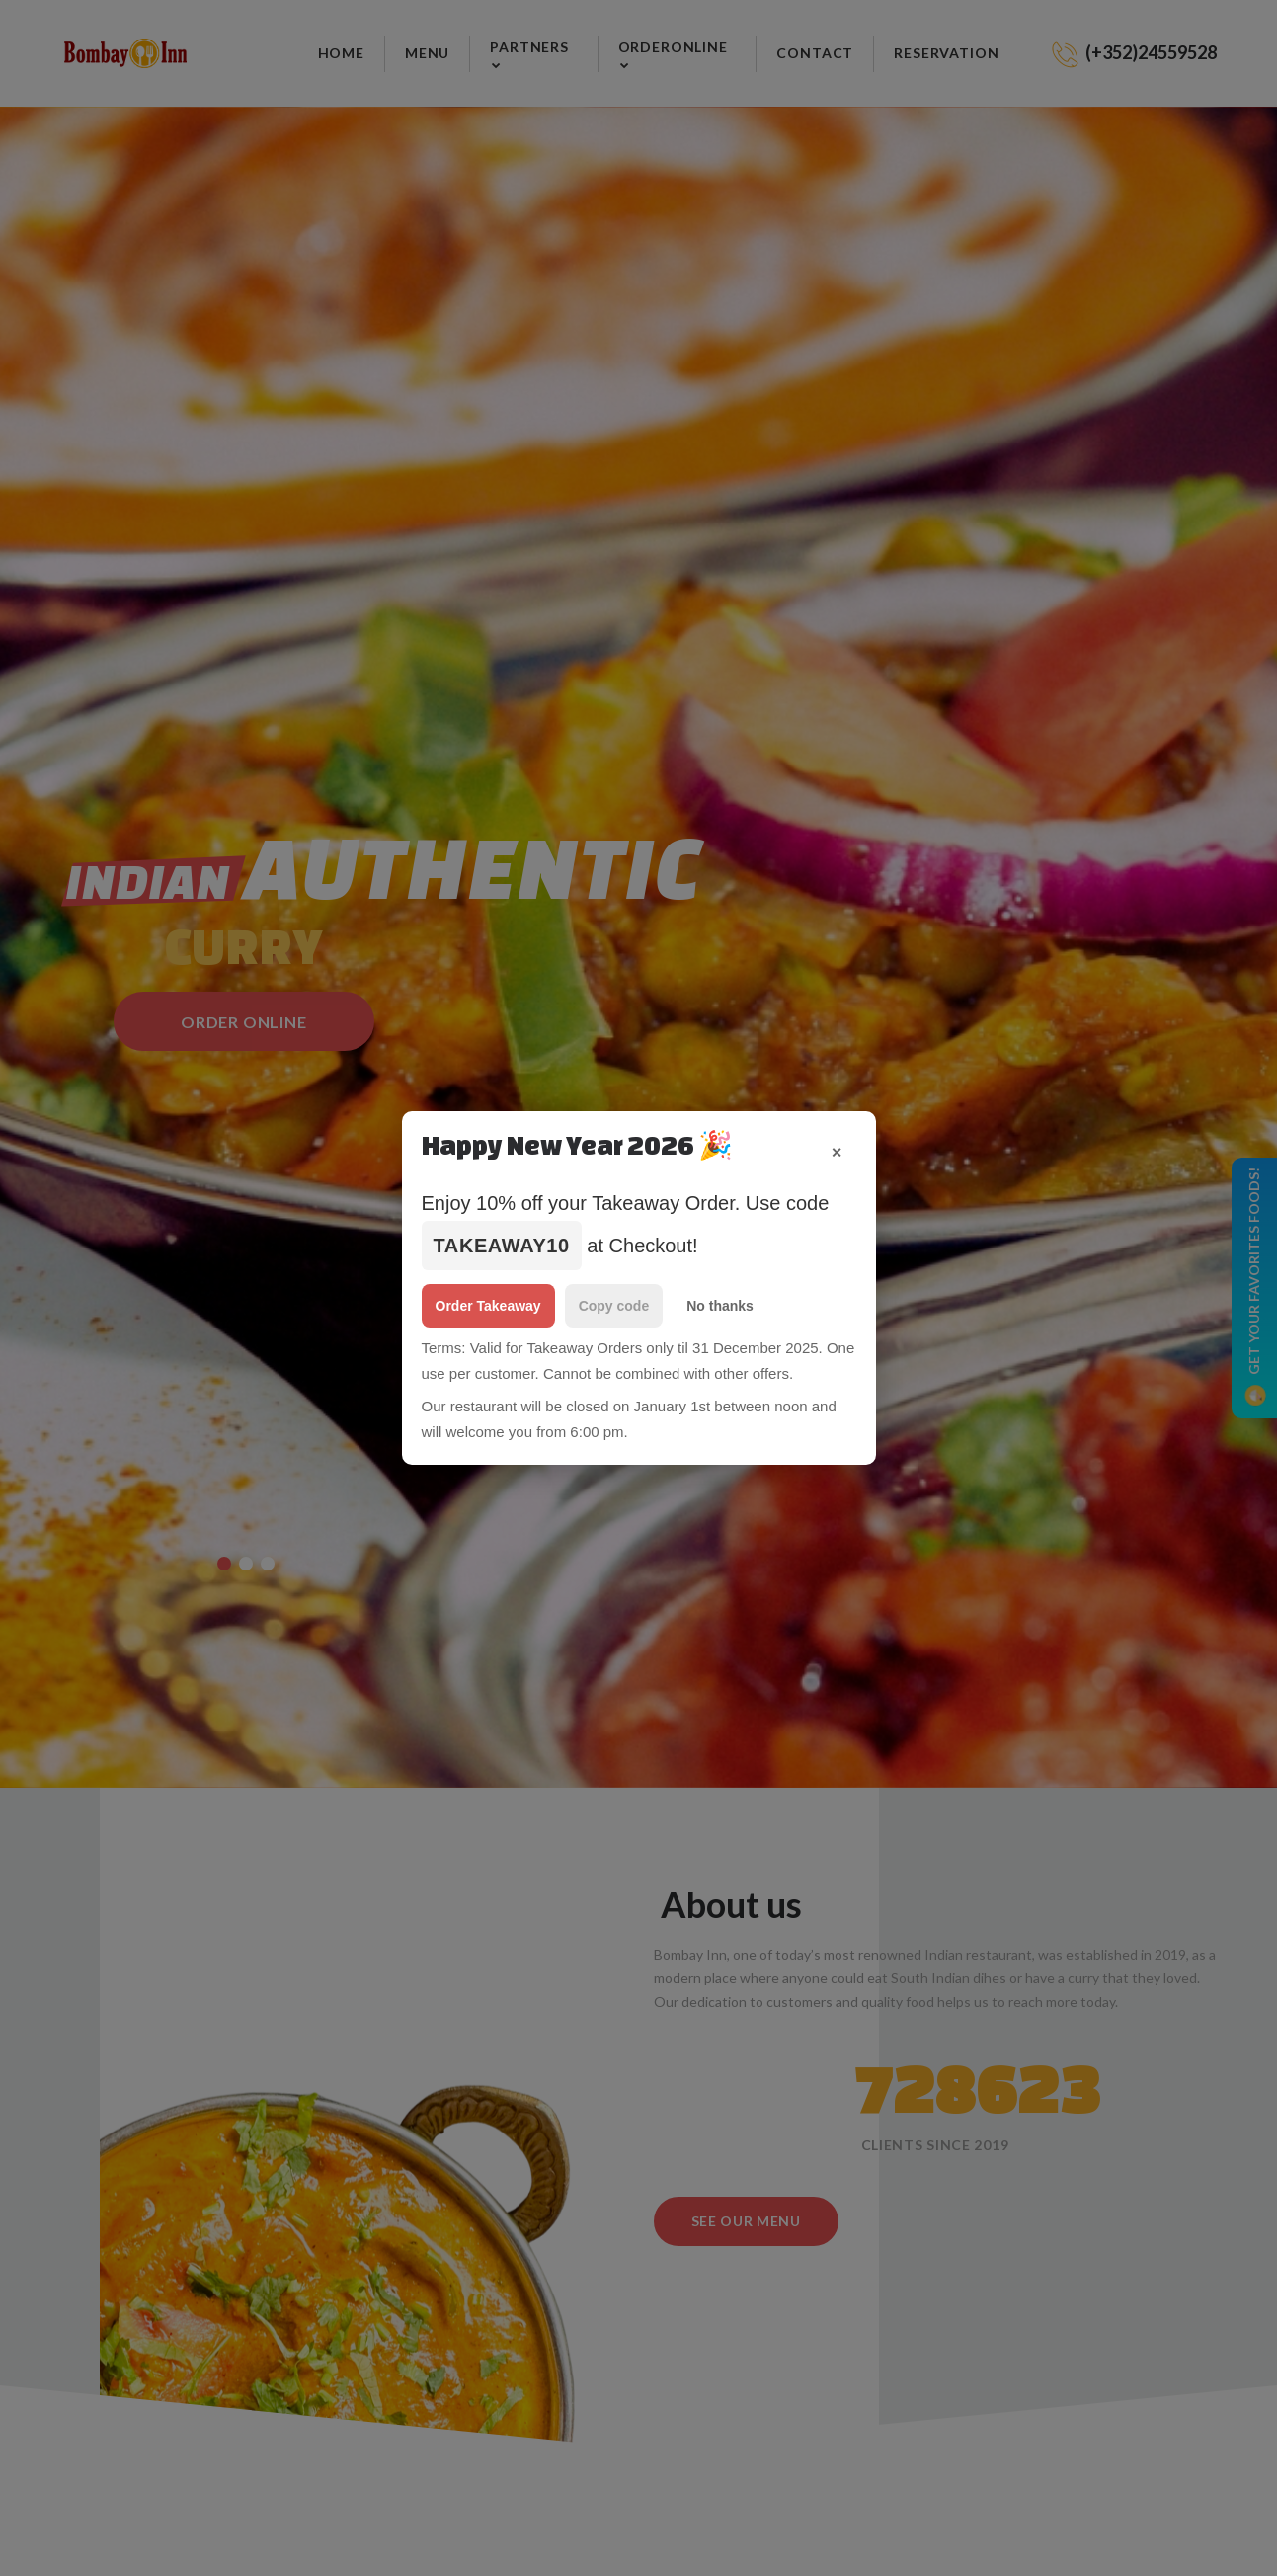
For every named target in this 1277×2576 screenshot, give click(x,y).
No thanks (720, 1306)
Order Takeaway (488, 1306)
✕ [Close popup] (836, 1153)
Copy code (614, 1306)
